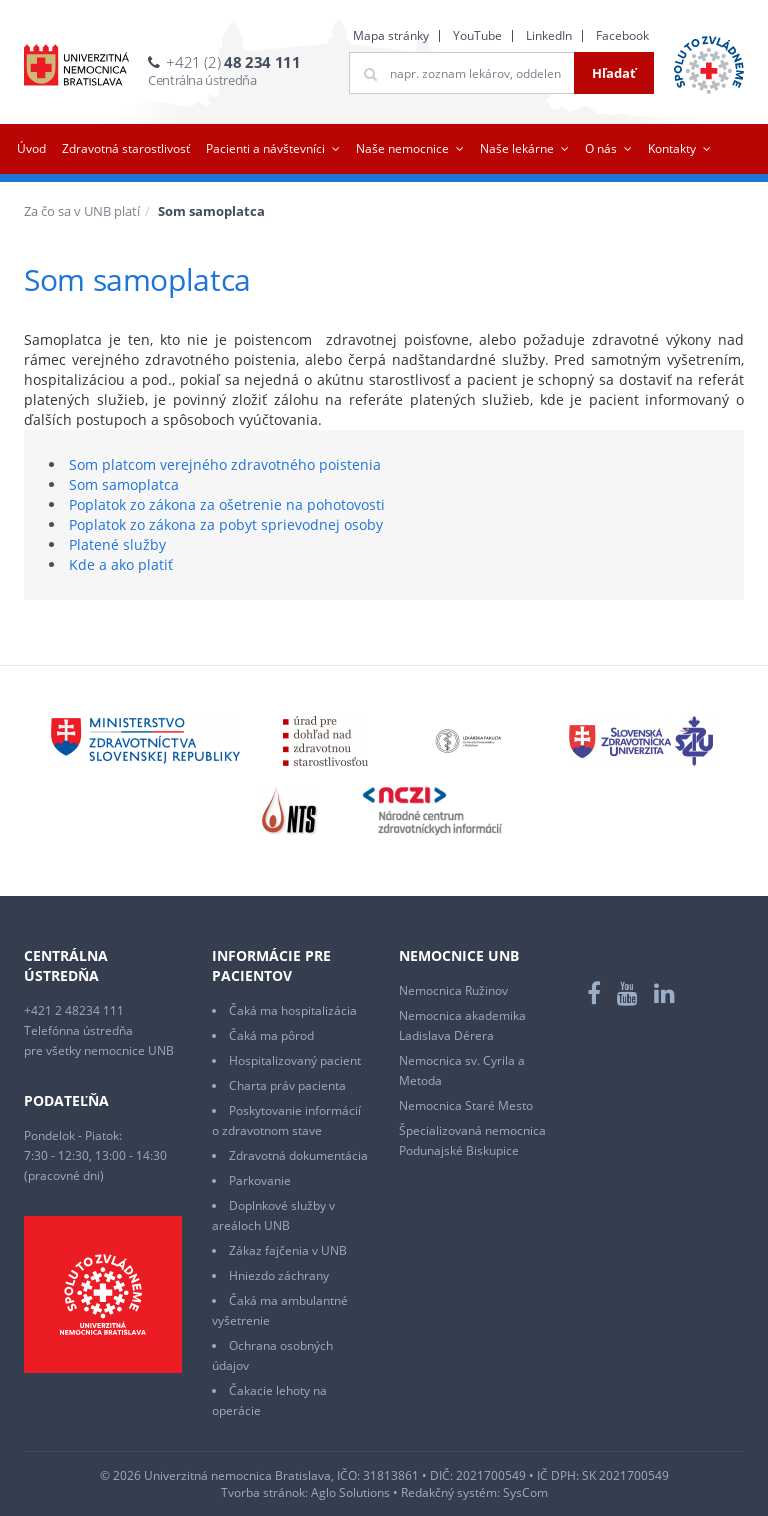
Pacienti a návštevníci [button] (265, 148)
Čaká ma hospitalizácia (293, 1010)
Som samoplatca (124, 484)
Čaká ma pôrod (271, 1035)
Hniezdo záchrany (279, 1275)
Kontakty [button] (672, 148)
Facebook (622, 35)
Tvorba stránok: (264, 1492)
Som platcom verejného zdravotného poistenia (225, 464)
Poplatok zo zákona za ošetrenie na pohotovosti (227, 504)
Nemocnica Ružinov (453, 990)
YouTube (477, 35)
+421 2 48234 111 (74, 1010)
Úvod (31, 148)
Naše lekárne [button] (517, 148)
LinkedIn (549, 35)
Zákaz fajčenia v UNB (288, 1250)
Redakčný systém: (450, 1492)
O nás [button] (601, 148)
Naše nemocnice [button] (402, 148)
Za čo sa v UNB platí (82, 211)
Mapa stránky (391, 35)
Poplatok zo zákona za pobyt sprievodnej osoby (226, 524)
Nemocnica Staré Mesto (466, 1105)
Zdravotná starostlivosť (126, 148)
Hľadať (614, 73)
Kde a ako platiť (121, 564)
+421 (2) (233, 62)
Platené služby (117, 544)
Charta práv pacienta (287, 1085)
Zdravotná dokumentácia (298, 1155)
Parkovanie (260, 1180)
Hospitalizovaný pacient (295, 1060)
